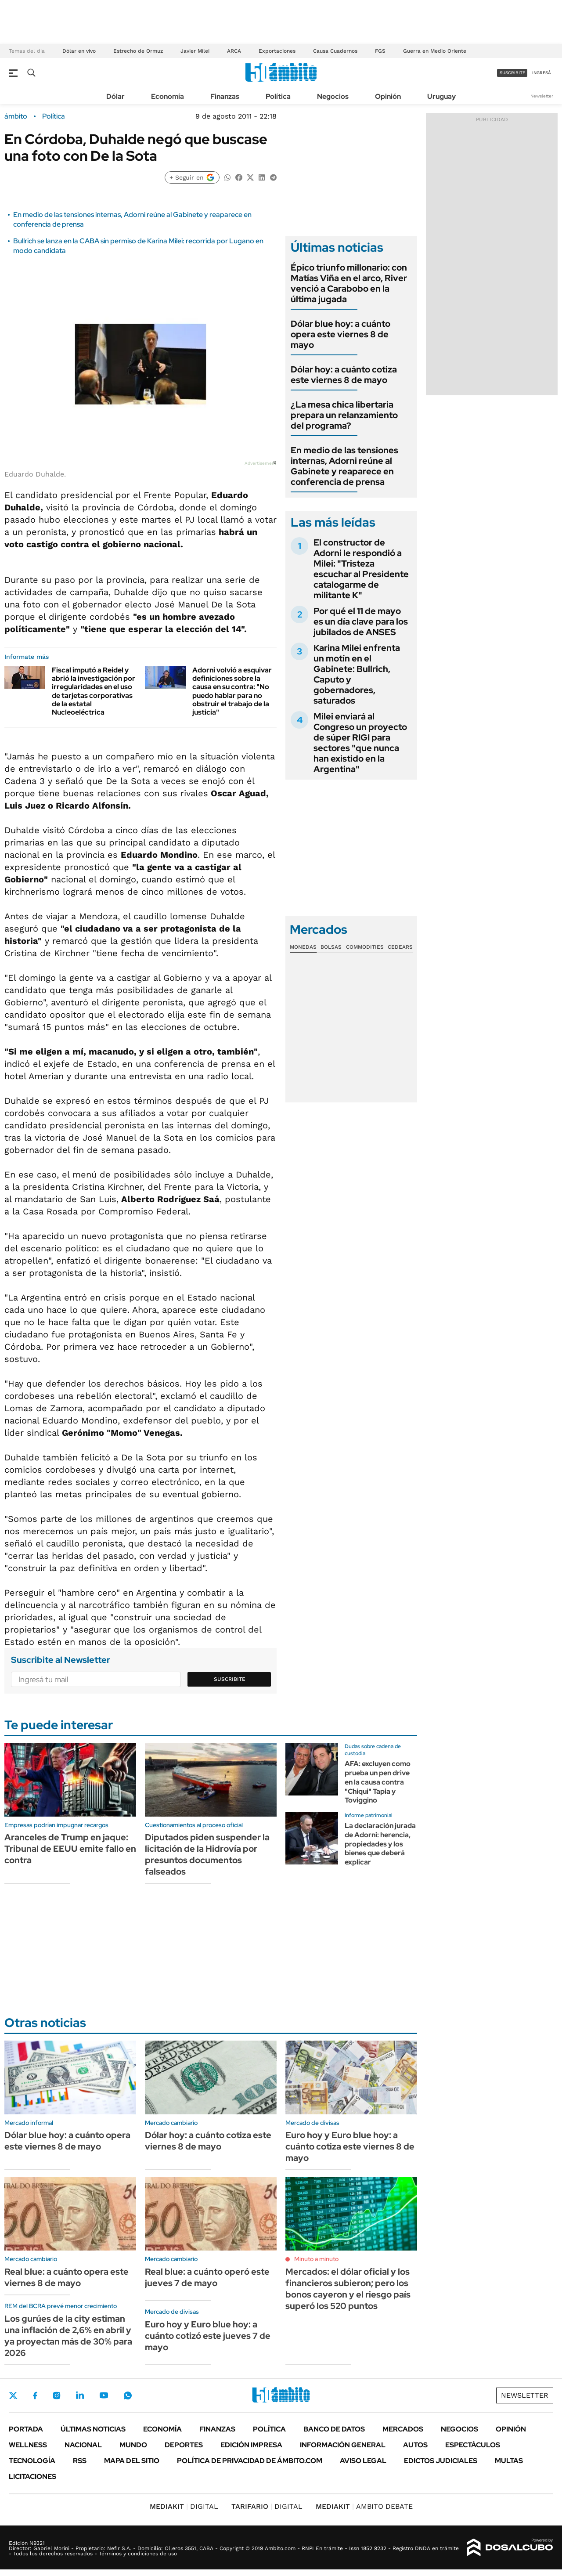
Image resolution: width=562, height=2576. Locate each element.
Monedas (303, 947)
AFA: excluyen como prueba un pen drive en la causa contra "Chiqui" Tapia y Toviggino (378, 1782)
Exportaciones (277, 51)
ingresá (541, 72)
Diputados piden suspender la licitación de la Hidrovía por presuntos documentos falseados (207, 1854)
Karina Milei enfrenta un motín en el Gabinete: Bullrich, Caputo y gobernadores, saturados (356, 674)
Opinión (388, 96)
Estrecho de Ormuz (138, 51)
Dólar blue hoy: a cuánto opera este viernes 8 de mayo (340, 334)
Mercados (402, 2429)
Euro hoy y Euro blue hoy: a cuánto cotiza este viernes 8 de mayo (349, 2146)
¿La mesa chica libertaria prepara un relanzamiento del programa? (344, 415)
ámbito (15, 116)
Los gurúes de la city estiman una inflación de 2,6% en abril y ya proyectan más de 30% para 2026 (68, 2336)
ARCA (234, 51)
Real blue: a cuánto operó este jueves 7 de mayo (207, 2277)
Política (278, 96)
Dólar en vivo (79, 51)
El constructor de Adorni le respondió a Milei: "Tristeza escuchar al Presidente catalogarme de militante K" (361, 569)
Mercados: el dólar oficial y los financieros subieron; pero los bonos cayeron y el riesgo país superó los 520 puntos (348, 2289)
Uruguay (441, 96)
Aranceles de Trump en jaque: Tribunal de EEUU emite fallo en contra (70, 1849)
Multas (509, 2460)
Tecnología (32, 2460)
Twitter (13, 2395)
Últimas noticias (93, 2429)
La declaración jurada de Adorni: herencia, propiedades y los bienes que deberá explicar (380, 1844)
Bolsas (331, 947)
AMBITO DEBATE (364, 2506)
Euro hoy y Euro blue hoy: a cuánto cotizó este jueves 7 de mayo (207, 2336)
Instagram (57, 2395)
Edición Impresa (251, 2445)
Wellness (28, 2445)
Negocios (333, 96)
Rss (79, 2460)
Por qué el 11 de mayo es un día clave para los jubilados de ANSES (360, 621)
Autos (415, 2445)
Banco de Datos (334, 2429)
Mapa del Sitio (131, 2460)
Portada (26, 2429)
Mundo (133, 2445)
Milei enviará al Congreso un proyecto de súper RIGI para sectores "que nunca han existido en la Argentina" (360, 743)
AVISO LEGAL (363, 2460)
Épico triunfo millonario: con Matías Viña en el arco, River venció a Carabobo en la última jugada (349, 283)
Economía (167, 96)
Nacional (83, 2445)
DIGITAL (184, 2506)
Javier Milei (194, 51)
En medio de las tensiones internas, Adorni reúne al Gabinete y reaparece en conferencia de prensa (344, 466)
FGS (380, 51)
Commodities (365, 947)
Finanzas (224, 96)
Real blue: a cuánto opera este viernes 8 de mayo (66, 2277)
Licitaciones (32, 2476)
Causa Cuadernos (335, 51)
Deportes (184, 2445)
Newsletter (541, 96)
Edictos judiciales (440, 2460)
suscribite (512, 72)
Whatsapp (128, 2395)
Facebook (35, 2395)
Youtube (103, 2395)
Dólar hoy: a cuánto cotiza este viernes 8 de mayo (344, 375)
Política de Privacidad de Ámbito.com (249, 2460)
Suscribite (229, 1679)
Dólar (115, 96)
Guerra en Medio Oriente (434, 51)
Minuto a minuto (316, 2259)
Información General (342, 2445)
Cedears (400, 947)
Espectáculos (472, 2445)
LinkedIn (80, 2395)
